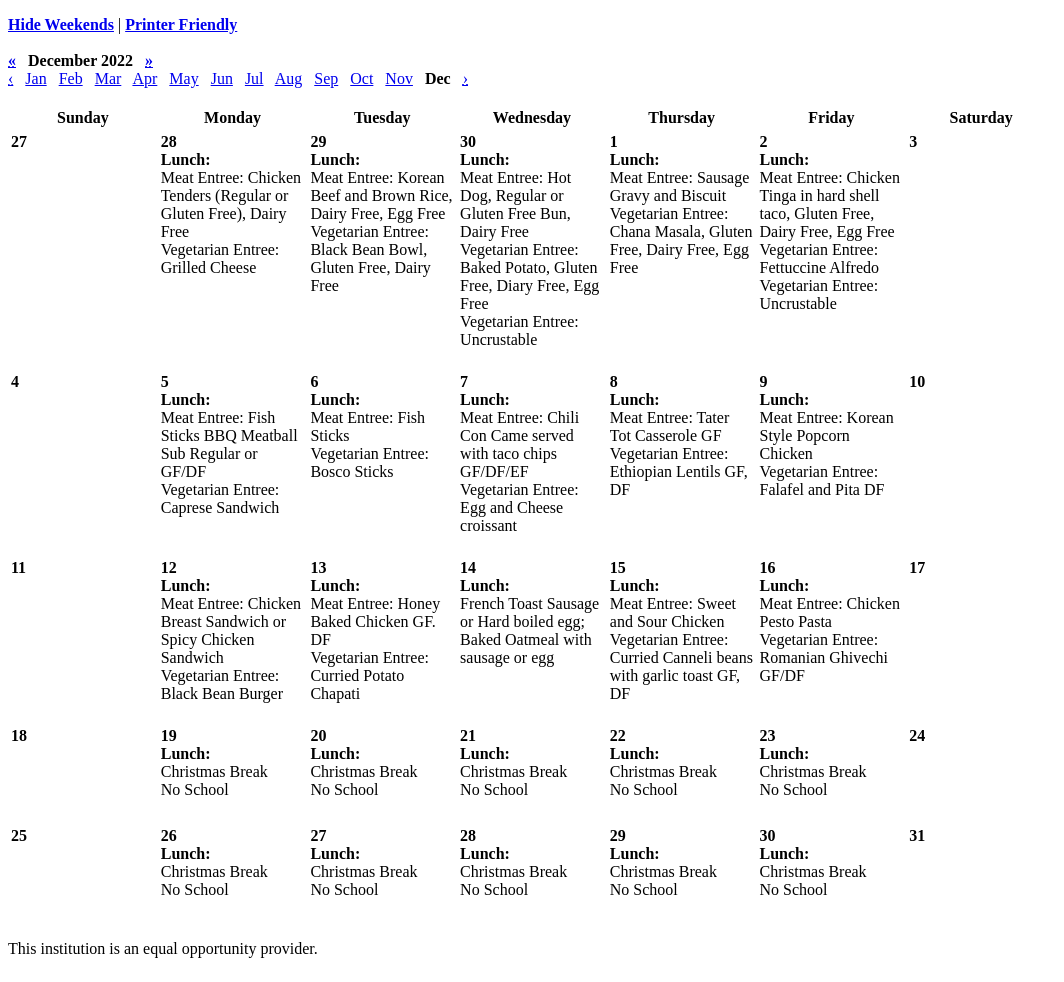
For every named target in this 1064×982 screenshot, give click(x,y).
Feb (71, 78)
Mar (108, 78)
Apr (144, 78)
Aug (289, 78)
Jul (254, 78)
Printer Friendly (181, 24)
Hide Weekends (61, 24)
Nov (399, 78)
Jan (35, 78)
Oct (361, 78)
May (183, 78)
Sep (326, 78)
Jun (222, 78)
